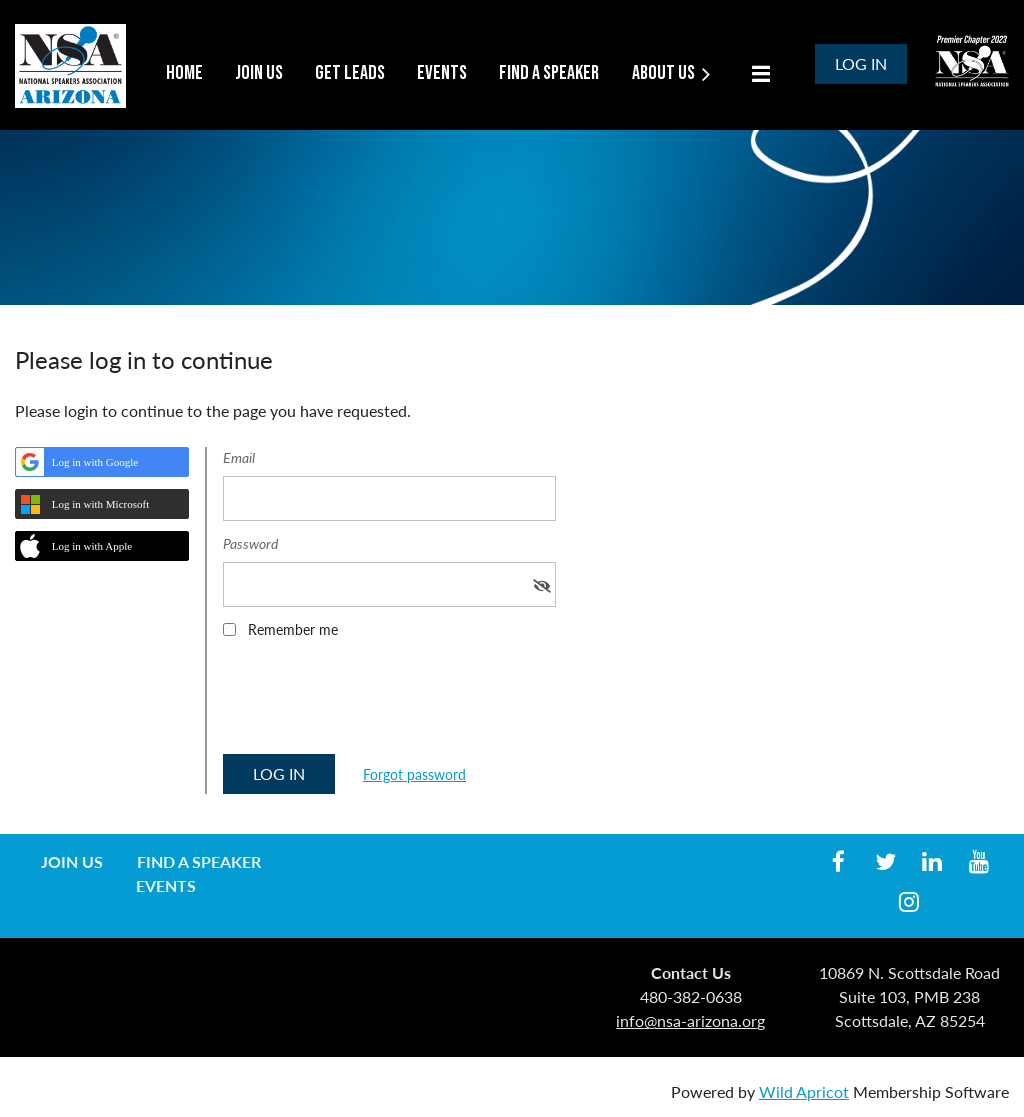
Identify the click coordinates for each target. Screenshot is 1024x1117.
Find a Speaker (199, 861)
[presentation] (375, 703)
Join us (72, 861)
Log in (861, 63)
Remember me (293, 629)
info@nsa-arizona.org (690, 1020)
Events (166, 885)
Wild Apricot (804, 1091)
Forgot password (414, 774)
